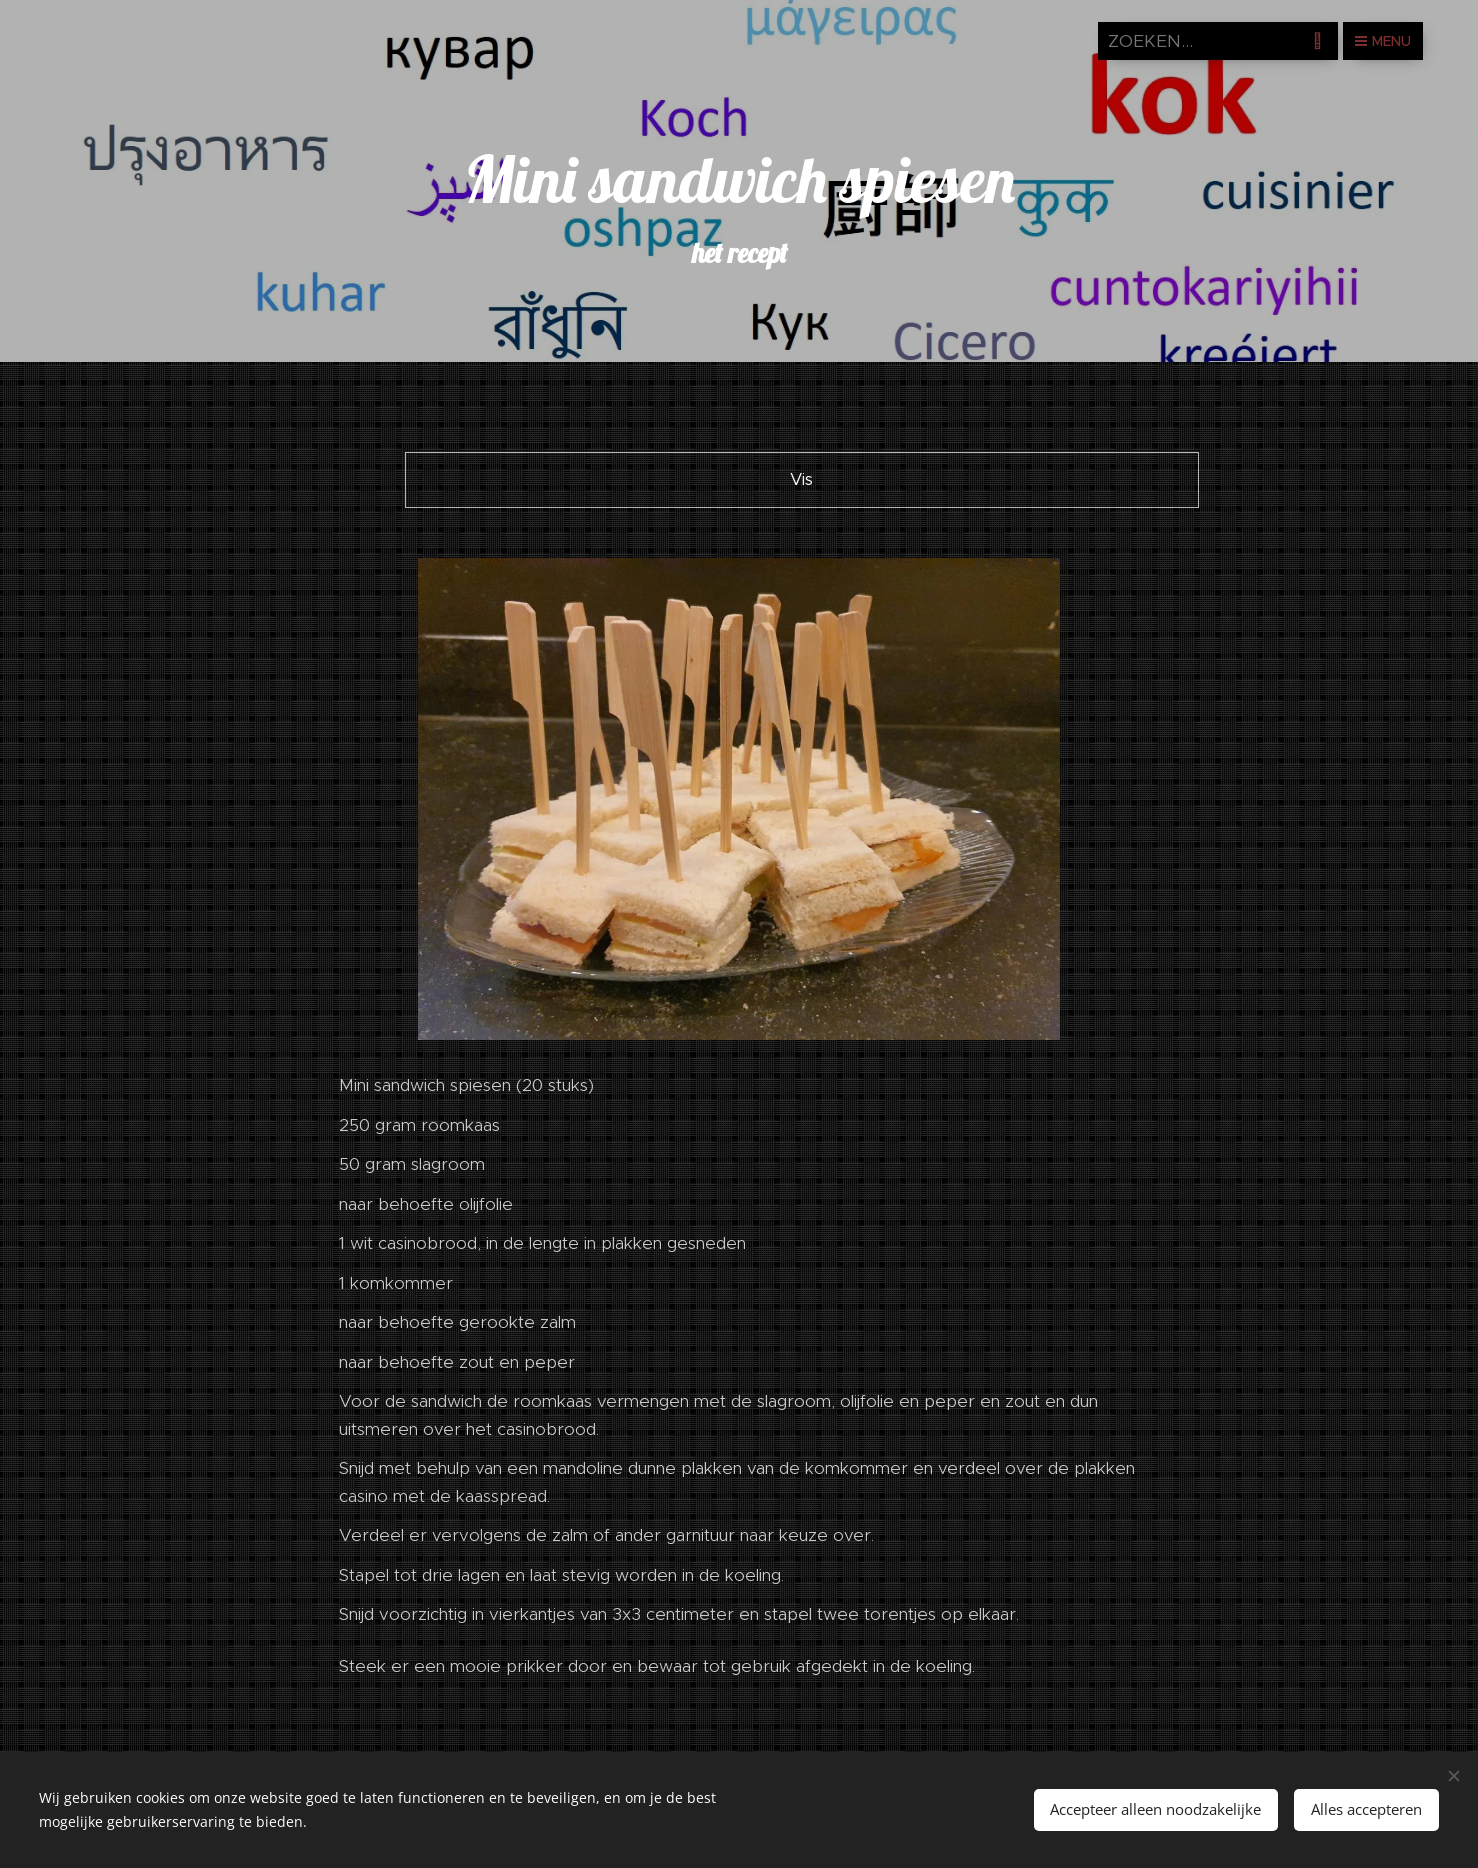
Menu (1383, 41)
